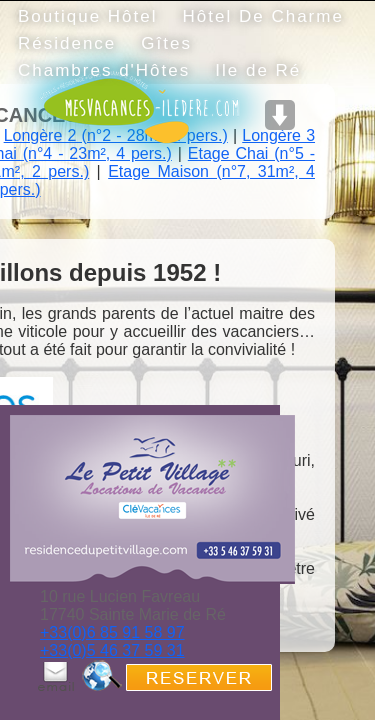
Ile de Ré (258, 70)
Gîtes (166, 43)
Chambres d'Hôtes (104, 70)
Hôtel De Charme (263, 16)
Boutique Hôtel (88, 16)
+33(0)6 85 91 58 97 (112, 632)
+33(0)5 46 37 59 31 (112, 650)
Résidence (67, 43)
